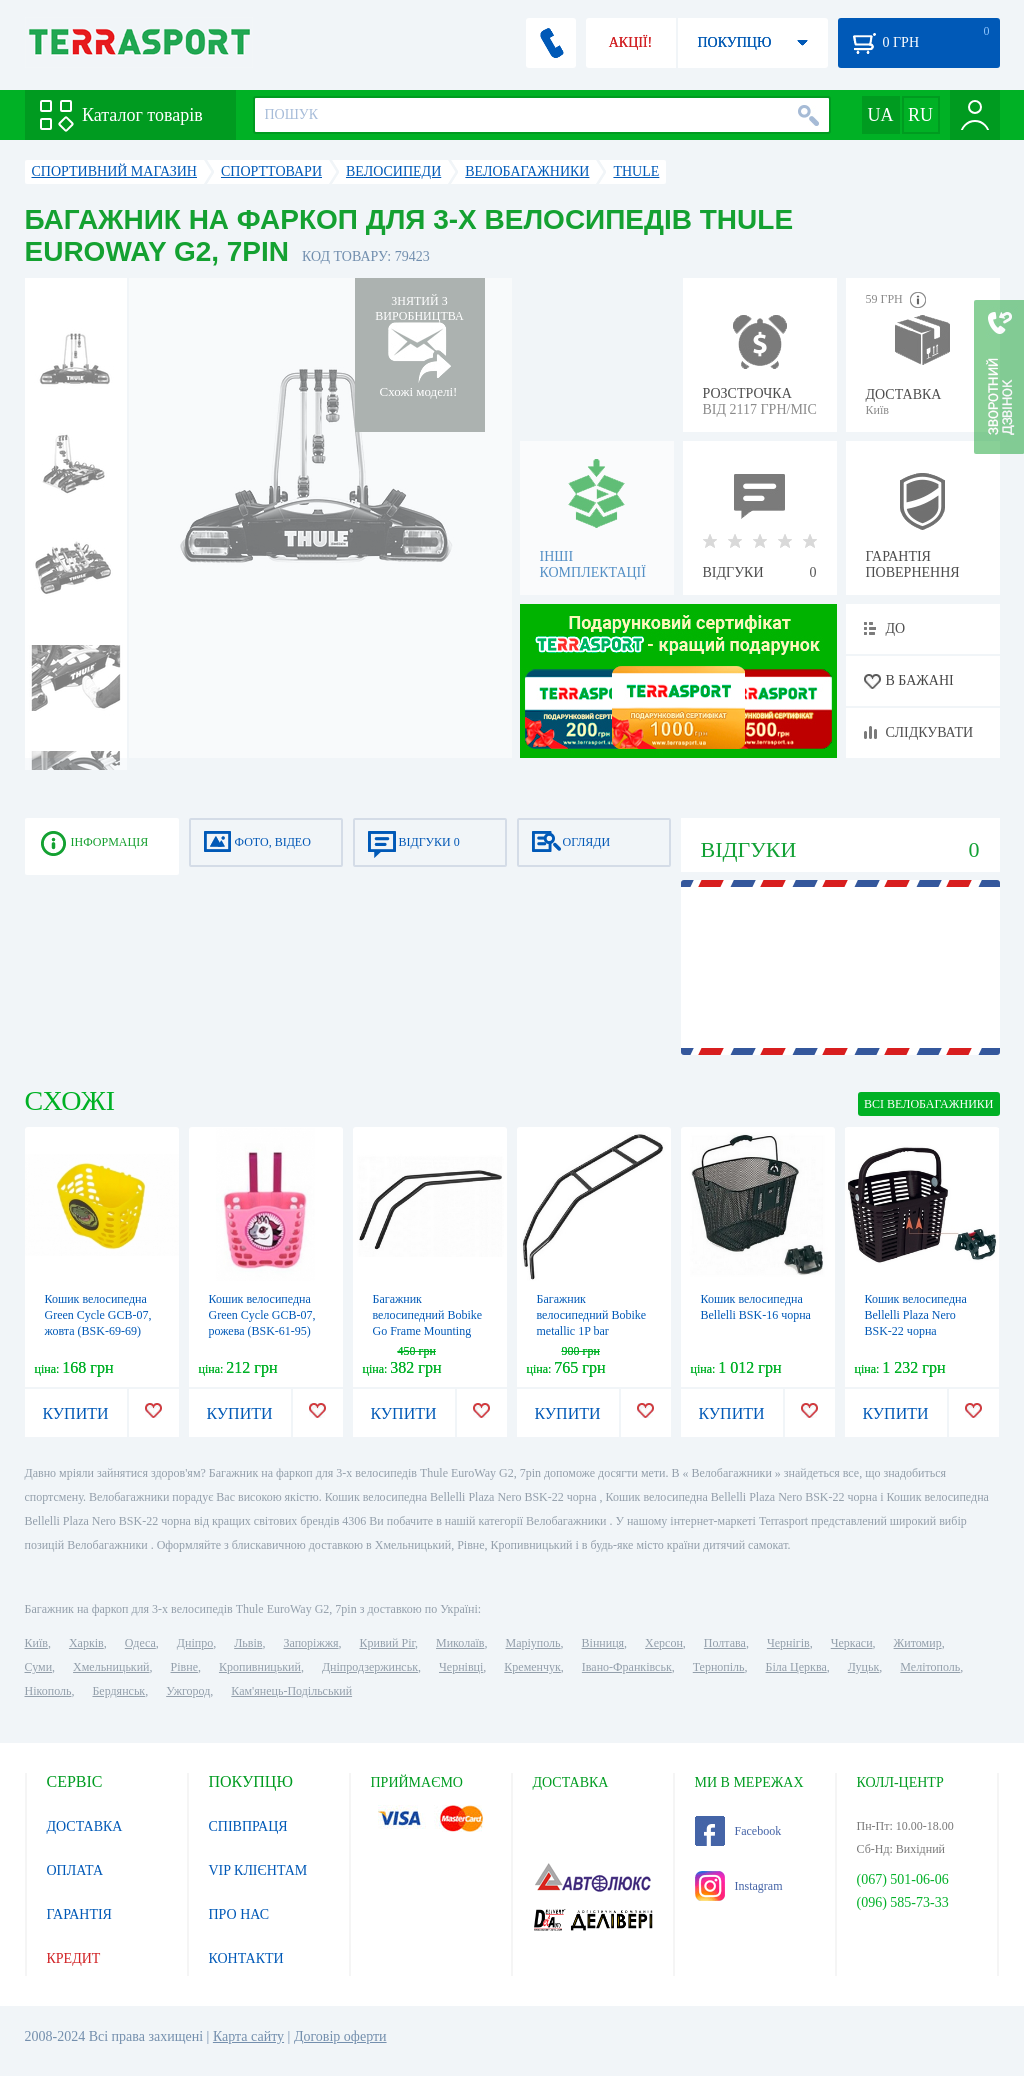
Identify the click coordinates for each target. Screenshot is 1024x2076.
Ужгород (188, 1691)
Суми (39, 1667)
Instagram (739, 1886)
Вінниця (603, 1643)
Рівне (184, 1667)
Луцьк (864, 1667)
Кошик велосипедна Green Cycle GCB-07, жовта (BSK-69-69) (98, 1315)
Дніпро (195, 1643)
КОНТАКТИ (246, 1958)
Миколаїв (460, 1643)
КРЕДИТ (74, 1958)
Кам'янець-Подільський (291, 1691)
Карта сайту (248, 2036)
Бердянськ (118, 1691)
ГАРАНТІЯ (79, 1914)
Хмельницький (111, 1667)
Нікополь (48, 1691)
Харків (86, 1643)
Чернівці (461, 1667)
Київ (36, 1643)
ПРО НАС (239, 1914)
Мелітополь (930, 1667)
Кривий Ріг (388, 1643)
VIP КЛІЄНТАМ (258, 1870)
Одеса (140, 1643)
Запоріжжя (310, 1643)
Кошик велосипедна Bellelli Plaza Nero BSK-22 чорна (916, 1315)
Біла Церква (796, 1667)
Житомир (918, 1643)
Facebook (738, 1831)
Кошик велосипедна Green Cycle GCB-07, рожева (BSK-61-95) (262, 1315)
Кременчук (532, 1667)
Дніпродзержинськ (370, 1667)
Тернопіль (719, 1667)
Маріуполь (533, 1643)
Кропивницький (260, 1667)
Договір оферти (340, 2036)
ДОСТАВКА (85, 1826)
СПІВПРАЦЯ (248, 1826)
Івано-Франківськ (627, 1667)
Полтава (725, 1643)
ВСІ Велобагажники (928, 1104)
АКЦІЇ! (631, 42)
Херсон (664, 1643)
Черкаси (852, 1643)
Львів (248, 1643)
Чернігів (788, 1643)
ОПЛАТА (75, 1870)
